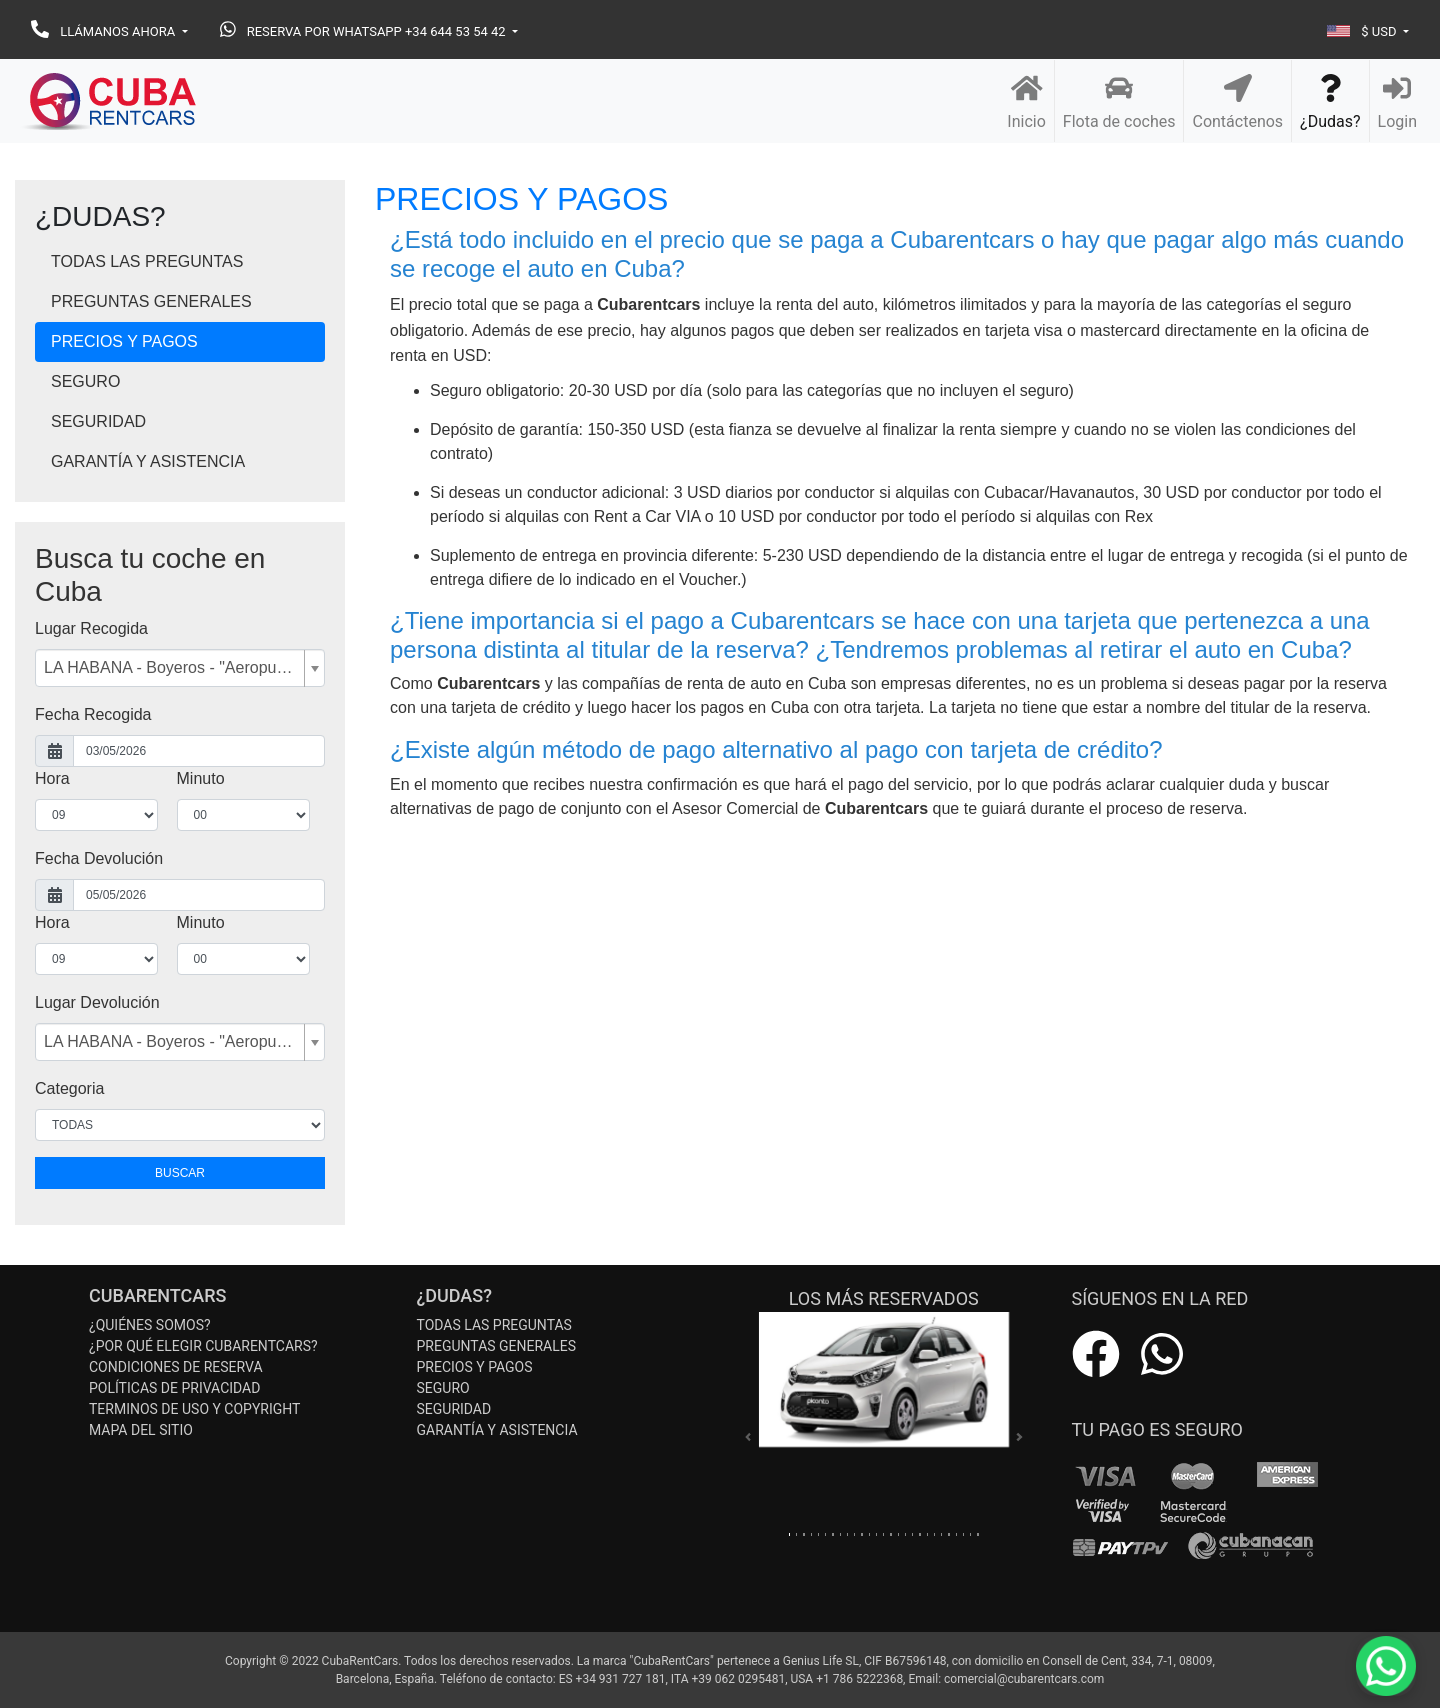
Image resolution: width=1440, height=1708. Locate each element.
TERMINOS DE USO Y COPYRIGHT (194, 1409)
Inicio (1026, 101)
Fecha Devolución (99, 858)
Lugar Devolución (97, 1002)
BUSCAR (180, 1173)
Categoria (69, 1088)
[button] (748, 1437)
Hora (52, 778)
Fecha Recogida (93, 714)
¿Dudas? (1330, 101)
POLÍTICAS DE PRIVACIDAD (174, 1388)
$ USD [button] (1363, 31)
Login (1397, 101)
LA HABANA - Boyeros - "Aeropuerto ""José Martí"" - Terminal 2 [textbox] (172, 667)
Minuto (201, 778)
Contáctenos (1237, 101)
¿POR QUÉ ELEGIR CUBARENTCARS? (203, 1346)
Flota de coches (1119, 101)
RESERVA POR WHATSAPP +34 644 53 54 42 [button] (364, 31)
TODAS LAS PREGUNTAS (147, 261)
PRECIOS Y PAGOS (124, 341)
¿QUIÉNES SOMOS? (150, 1325)
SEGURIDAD (98, 421)
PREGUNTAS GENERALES (151, 301)
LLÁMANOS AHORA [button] (104, 31)
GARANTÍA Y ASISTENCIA (148, 461)
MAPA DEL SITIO (141, 1430)
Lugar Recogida (91, 628)
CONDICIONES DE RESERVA (176, 1367)
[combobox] (180, 668)
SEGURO (85, 381)
